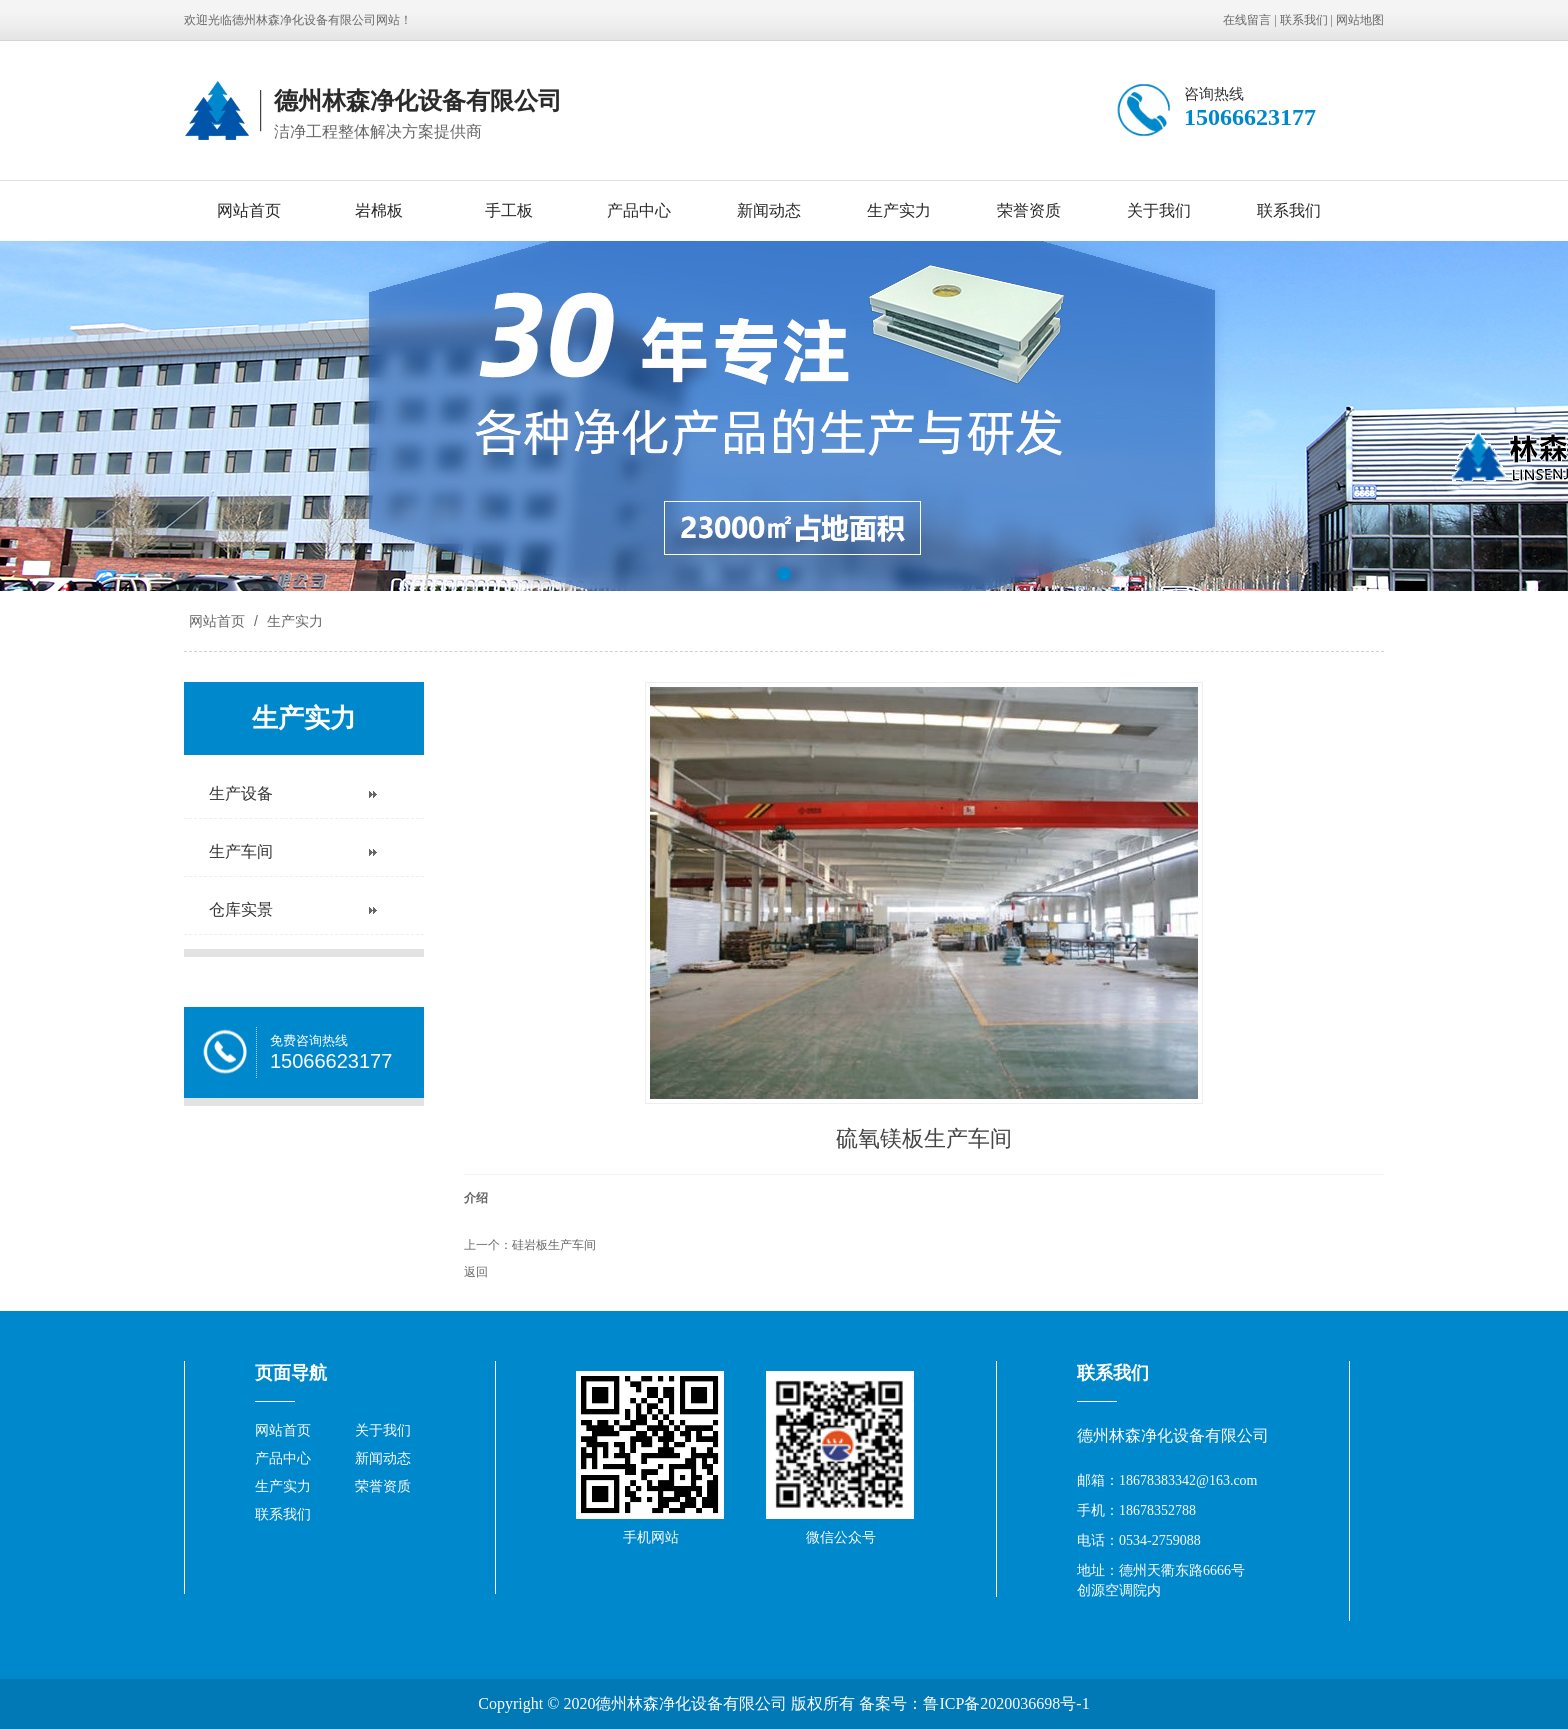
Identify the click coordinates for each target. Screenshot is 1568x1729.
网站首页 (249, 210)
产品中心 (639, 210)
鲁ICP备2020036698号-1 (1006, 1703)
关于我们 (1159, 210)
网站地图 (1360, 20)
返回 (476, 1272)
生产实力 (899, 210)
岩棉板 (379, 210)
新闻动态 (769, 210)
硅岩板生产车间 (554, 1245)
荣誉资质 (1029, 210)
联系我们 (1304, 20)
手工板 (509, 210)
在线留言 (1247, 20)
